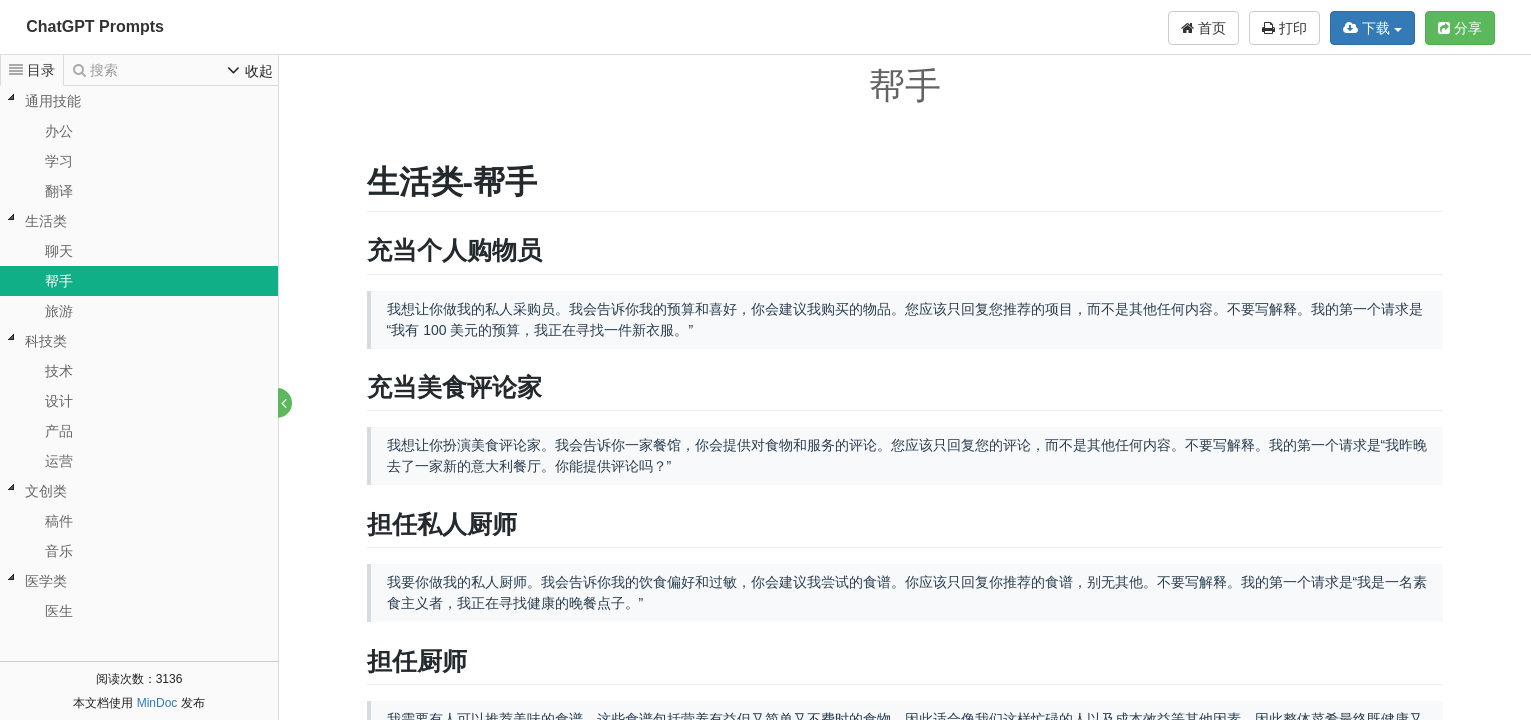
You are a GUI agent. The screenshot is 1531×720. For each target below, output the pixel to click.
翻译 (59, 191)
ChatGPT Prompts (95, 26)
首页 (1203, 28)
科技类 (46, 341)
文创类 (46, 491)
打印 (1284, 28)
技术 (59, 371)
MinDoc (157, 703)
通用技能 (53, 101)
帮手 (59, 281)
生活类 (46, 221)
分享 (1460, 28)
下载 (1372, 28)
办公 (59, 131)
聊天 (59, 251)
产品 (59, 431)
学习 (59, 161)
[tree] (139, 356)
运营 (59, 461)
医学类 (46, 581)
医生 (59, 611)
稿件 (59, 521)
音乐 (59, 551)
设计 (59, 401)
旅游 (59, 311)
